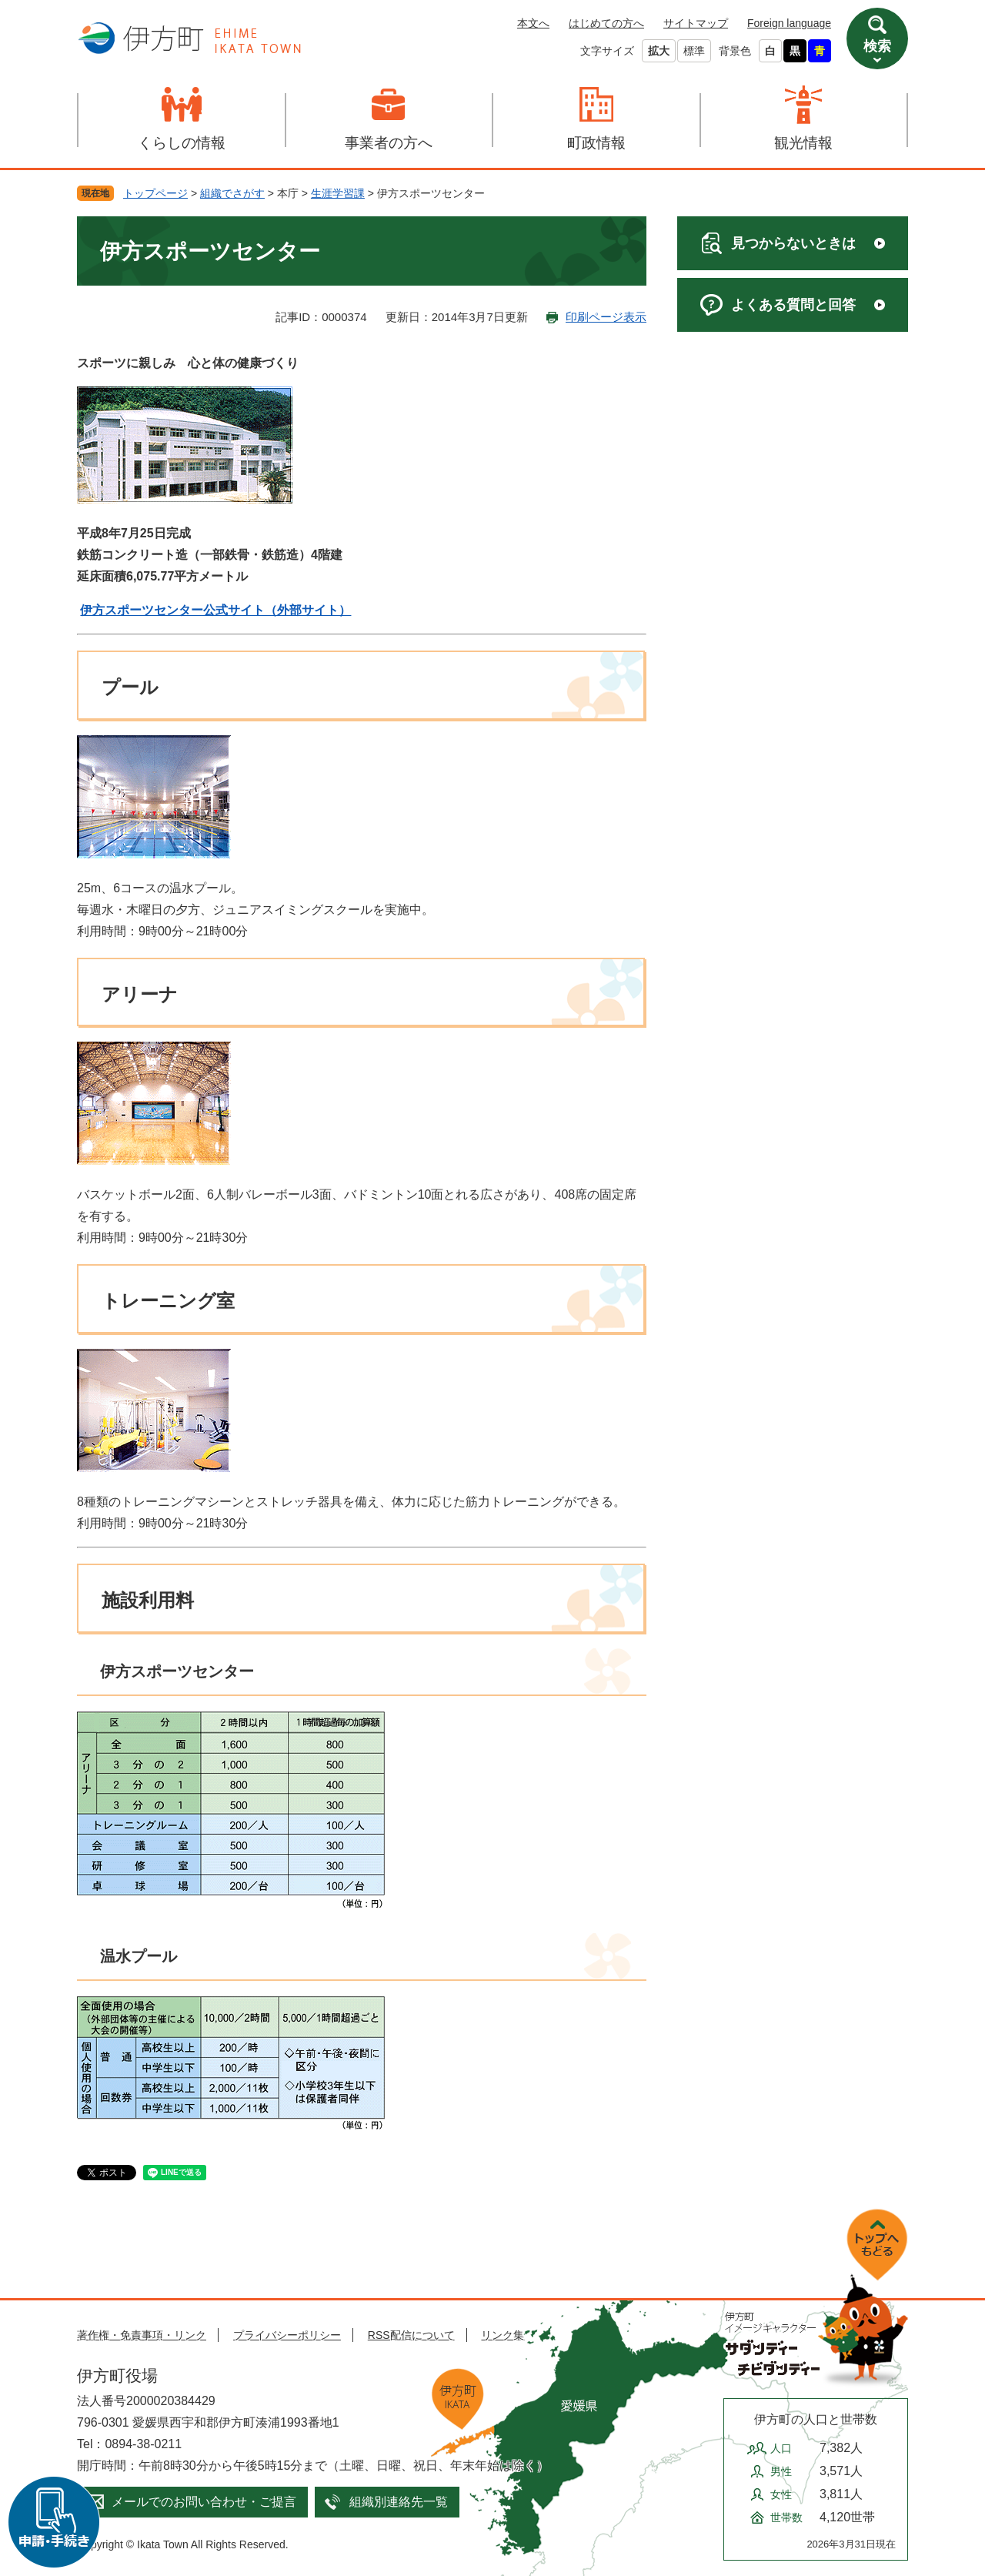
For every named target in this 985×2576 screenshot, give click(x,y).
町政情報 (596, 143)
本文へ (533, 23)
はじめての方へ (606, 23)
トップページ (155, 193)
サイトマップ (695, 23)
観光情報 (803, 143)
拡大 (658, 51)
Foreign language (789, 23)
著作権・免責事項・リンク (141, 2335)
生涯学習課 (338, 193)
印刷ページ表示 (606, 316)
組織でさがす (232, 193)
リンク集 (502, 2335)
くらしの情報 (181, 143)
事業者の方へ (388, 143)
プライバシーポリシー (287, 2335)
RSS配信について (411, 2335)
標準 (694, 51)
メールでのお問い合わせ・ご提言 (204, 2501)
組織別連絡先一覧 (398, 2501)
